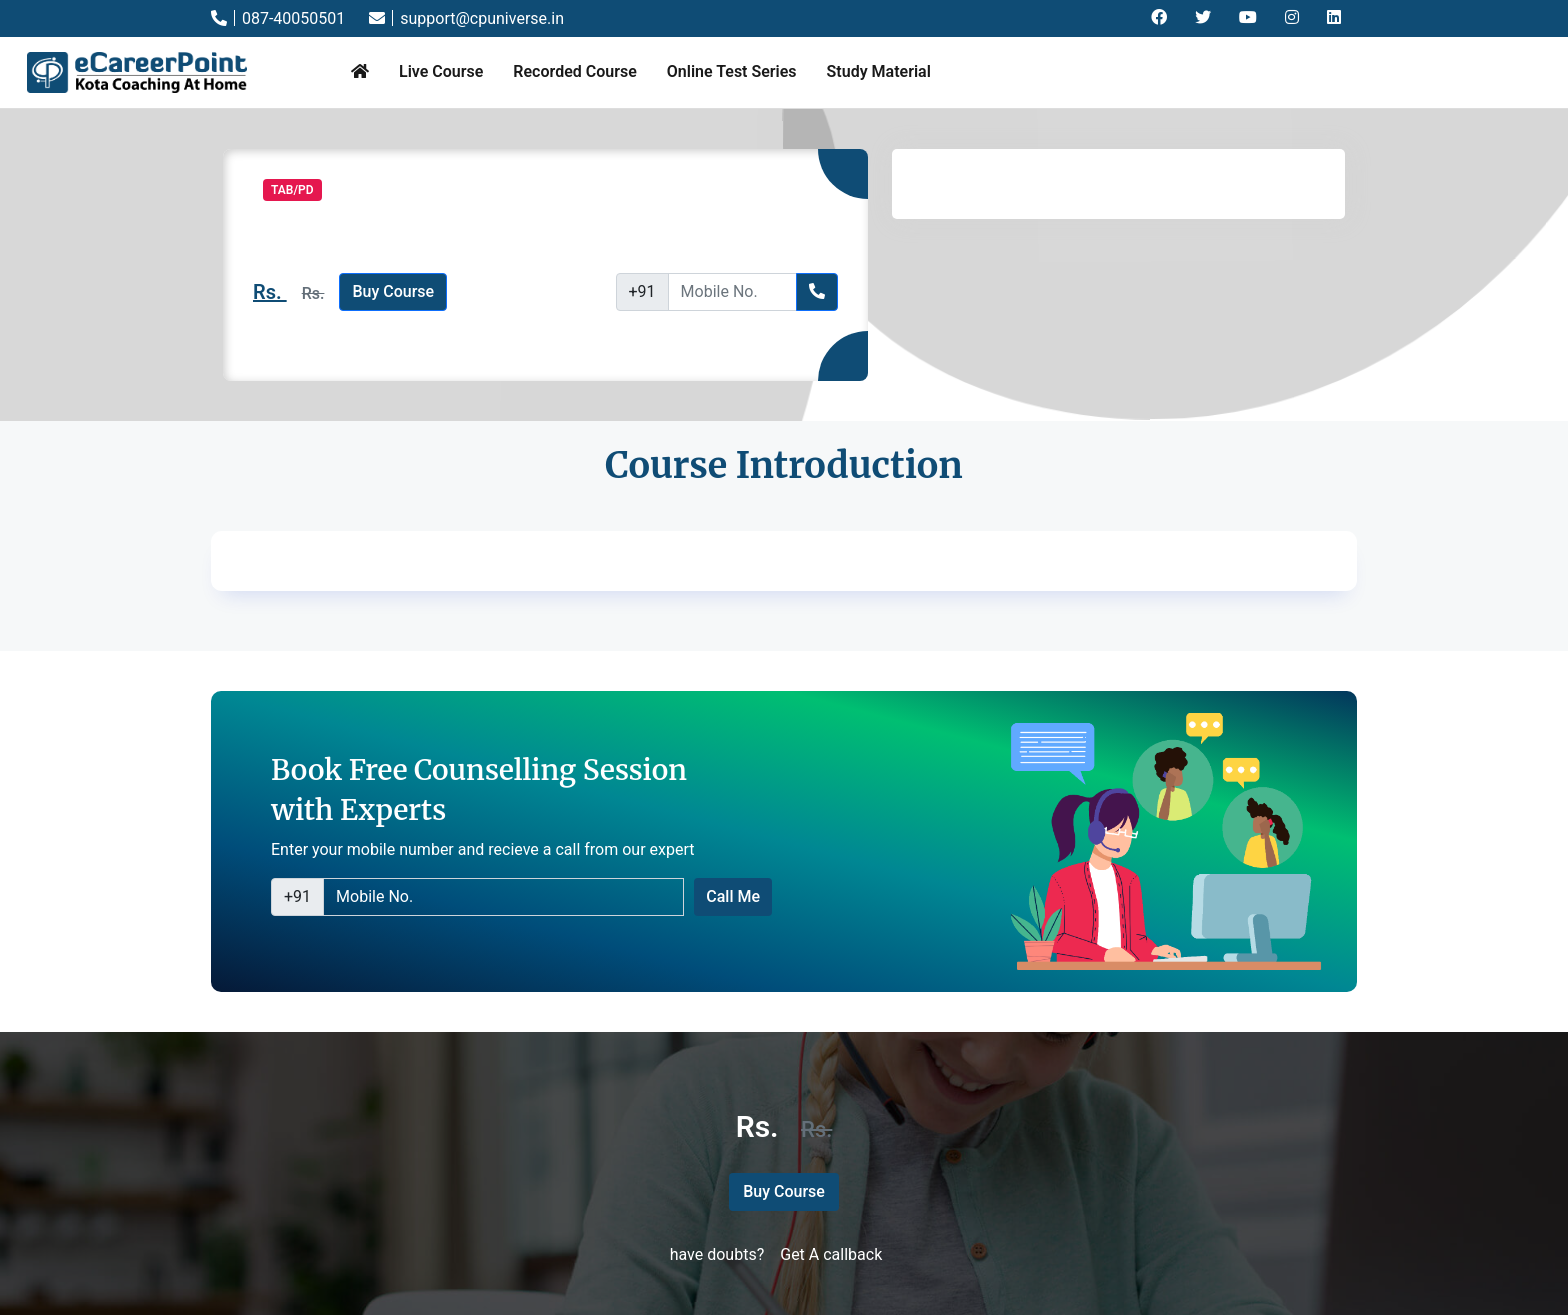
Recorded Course (574, 71)
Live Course (441, 71)
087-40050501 (278, 18)
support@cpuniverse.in (466, 18)
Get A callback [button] (831, 1254)
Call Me (733, 896)
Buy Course (393, 291)
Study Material (879, 71)
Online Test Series (732, 71)
